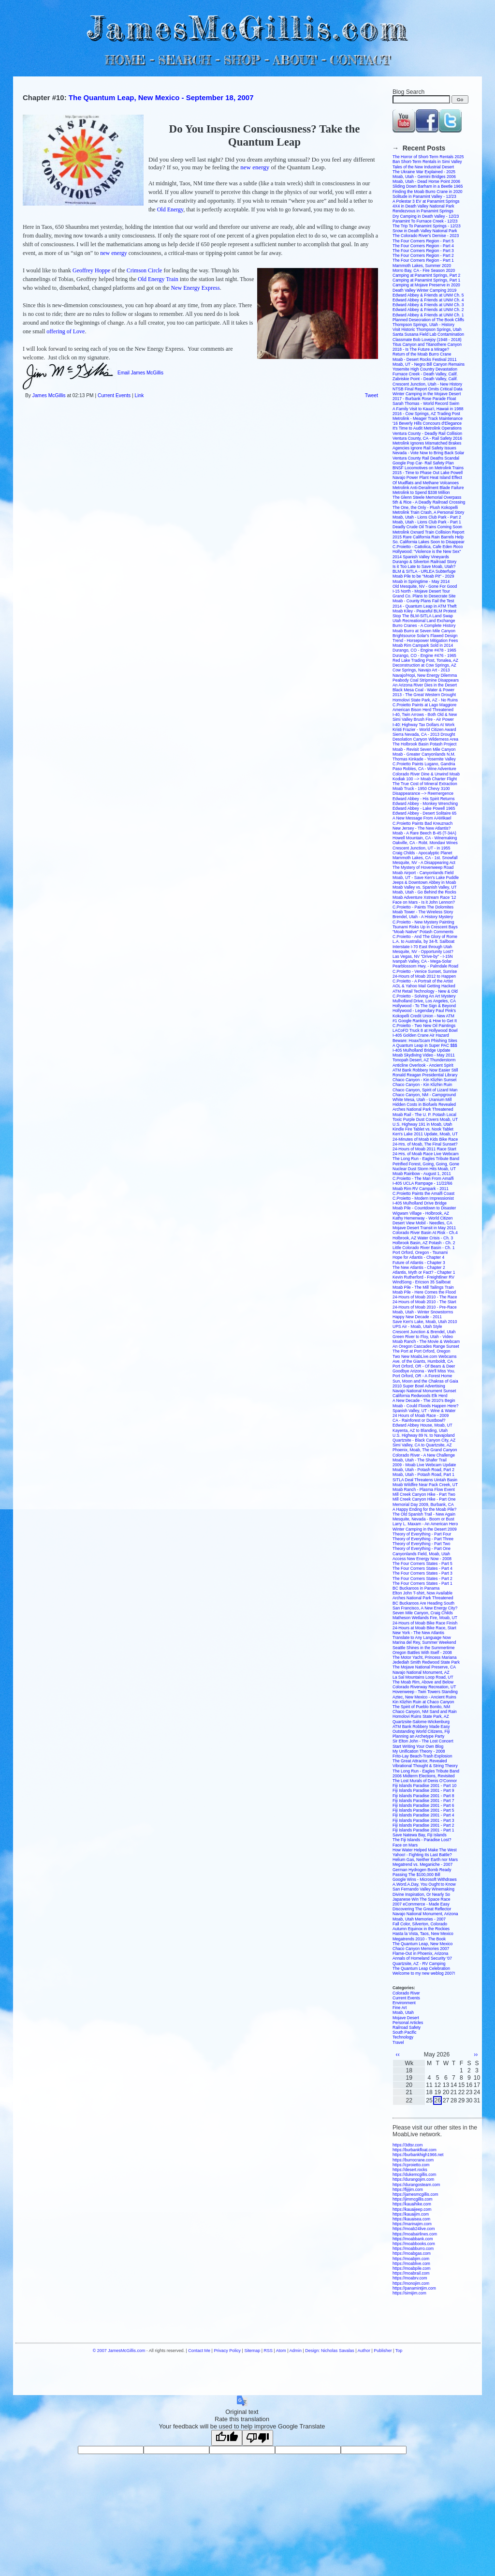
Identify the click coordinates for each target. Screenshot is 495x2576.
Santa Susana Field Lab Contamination (428, 334)
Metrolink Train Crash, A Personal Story (428, 512)
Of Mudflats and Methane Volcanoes (426, 482)
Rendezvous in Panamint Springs (423, 210)
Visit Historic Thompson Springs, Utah (427, 329)
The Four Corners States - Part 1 (422, 1583)
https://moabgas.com (412, 2253)
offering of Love (65, 331)
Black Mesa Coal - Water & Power (423, 689)
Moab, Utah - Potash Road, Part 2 (423, 1469)
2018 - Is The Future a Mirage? (421, 349)
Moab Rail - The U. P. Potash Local (424, 1114)
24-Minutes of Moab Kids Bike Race (425, 1139)
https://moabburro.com (413, 2248)
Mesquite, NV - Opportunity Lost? (423, 951)
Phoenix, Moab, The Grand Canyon (425, 1449)
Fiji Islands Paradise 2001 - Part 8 (423, 1795)
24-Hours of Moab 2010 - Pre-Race (425, 1307)
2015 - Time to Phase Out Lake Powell (428, 472)
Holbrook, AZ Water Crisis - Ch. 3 (423, 1238)
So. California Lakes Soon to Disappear (429, 541)
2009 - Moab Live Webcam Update (424, 1464)
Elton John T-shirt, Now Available (422, 1593)
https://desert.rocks (410, 2169)
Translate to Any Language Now (422, 1637)
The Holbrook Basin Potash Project (424, 744)
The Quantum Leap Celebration (421, 1968)
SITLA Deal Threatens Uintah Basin (425, 1479)
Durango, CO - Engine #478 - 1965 (424, 650)
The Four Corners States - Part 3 (422, 1573)
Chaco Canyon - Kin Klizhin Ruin (422, 1084)
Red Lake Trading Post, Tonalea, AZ (425, 660)
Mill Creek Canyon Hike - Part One (424, 1499)
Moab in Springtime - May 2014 (421, 581)
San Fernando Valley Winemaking (423, 1889)
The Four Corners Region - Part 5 (423, 240)
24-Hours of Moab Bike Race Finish (425, 1623)
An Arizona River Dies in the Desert (425, 685)
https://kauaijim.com (411, 2214)
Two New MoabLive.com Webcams (425, 1356)
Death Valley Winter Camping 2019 (424, 290)
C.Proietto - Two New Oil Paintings (424, 1025)
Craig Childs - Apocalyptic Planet (422, 852)
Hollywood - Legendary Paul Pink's (424, 1010)
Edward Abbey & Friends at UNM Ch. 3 (428, 304)
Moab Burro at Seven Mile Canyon (424, 630)
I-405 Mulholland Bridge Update (422, 1050)
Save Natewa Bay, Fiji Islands (420, 1834)
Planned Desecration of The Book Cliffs (428, 319)
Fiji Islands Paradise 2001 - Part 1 (423, 1830)
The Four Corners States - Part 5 (422, 1563)
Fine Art (400, 2007)
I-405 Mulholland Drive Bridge (420, 1203)
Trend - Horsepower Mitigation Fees (425, 640)
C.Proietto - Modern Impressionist (423, 1198)
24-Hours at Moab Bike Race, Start (424, 1627)
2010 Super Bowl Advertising (419, 1386)
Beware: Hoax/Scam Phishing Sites (425, 1040)
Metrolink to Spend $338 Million (421, 492)
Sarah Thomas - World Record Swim (426, 403)
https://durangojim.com (413, 2179)
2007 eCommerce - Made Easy (421, 1904)
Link (139, 395)
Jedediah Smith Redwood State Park (426, 1662)
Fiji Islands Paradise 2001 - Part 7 (423, 1800)
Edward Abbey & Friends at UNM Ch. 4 (428, 300)
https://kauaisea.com (411, 2219)
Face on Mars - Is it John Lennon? (424, 902)
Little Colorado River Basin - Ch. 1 (424, 1247)
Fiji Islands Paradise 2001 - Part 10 (424, 1785)
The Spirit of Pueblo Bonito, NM (421, 1706)
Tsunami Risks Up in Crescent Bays (425, 926)
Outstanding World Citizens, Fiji (421, 1731)
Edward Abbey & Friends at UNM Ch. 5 (428, 295)
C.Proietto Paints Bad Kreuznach (422, 823)
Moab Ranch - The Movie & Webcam (426, 1341)
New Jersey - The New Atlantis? (422, 828)
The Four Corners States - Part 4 (422, 1568)
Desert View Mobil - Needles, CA (422, 1223)
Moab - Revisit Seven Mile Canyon (424, 749)
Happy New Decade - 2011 (417, 1316)
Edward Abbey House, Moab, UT (422, 1425)
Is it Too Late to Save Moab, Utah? (424, 566)
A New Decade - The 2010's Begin (424, 1400)
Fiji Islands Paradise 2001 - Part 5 (423, 1810)
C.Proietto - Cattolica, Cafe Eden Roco (428, 546)
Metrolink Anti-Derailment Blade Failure (428, 487)
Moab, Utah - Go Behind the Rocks (424, 892)
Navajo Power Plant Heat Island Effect (427, 477)
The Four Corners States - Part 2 (422, 1578)
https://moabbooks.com (414, 2243)
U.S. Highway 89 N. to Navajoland (424, 1435)
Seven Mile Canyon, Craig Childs (423, 1612)
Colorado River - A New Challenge (424, 1455)
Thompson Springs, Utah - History (423, 324)
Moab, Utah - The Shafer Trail (420, 1460)
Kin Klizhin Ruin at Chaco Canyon (423, 1701)
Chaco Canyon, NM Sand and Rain (425, 1711)
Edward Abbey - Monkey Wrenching (425, 803)
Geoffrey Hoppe (91, 270)
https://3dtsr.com (407, 2145)
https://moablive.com (411, 2263)
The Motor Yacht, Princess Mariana (424, 1657)
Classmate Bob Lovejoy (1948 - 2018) (427, 339)
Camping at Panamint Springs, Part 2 (426, 275)
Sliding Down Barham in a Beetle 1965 (428, 186)
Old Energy (170, 209)
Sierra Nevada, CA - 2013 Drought (424, 734)
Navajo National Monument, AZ (421, 1672)
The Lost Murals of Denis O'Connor (425, 1780)
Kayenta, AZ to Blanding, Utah (420, 1430)
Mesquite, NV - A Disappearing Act (424, 862)
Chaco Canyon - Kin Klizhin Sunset (424, 1079)
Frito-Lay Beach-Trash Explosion (422, 1756)
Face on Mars (405, 1845)
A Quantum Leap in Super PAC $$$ (425, 1045)
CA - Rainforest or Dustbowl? (419, 1420)
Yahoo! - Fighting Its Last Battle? (422, 1854)
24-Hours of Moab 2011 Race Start (424, 1149)
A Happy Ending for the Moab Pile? (424, 1509)
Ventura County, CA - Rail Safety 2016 (427, 438)
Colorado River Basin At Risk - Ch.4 (425, 1232)
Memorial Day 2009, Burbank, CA (423, 1504)
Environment (404, 2002)
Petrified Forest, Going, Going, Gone (426, 1163)
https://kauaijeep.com (412, 2209)
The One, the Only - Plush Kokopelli (425, 507)
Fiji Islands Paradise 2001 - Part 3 (423, 1820)
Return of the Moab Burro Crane (422, 354)
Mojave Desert (406, 2017)
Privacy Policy (227, 2350)
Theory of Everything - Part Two (421, 1543)
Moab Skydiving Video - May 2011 (424, 1055)
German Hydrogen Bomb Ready (422, 1869)
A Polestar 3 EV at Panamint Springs (426, 201)
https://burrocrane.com (413, 2160)
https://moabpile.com (411, 2268)
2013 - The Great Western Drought (424, 694)
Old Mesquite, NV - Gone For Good (425, 586)
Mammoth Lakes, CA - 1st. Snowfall (425, 857)
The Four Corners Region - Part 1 (423, 260)
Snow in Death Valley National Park (425, 230)
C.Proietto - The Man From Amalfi (423, 1178)
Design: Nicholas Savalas (329, 2350)
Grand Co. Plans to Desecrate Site (424, 596)
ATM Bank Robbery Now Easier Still (425, 1070)
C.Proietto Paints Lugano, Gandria (424, 763)
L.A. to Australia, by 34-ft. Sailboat (423, 941)
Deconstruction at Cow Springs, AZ (424, 665)
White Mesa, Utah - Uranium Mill (422, 1099)
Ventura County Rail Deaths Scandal (426, 458)
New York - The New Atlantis (418, 1632)
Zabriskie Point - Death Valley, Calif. (425, 378)
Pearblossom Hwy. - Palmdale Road (425, 966)
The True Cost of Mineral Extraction (425, 783)
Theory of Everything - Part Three (423, 1538)
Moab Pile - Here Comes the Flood (424, 1292)
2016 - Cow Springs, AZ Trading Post (426, 413)
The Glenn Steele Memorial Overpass (427, 497)
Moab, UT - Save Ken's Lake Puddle (426, 877)
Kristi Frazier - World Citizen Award (424, 729)
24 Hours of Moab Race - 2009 (421, 1415)
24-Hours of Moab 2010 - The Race (425, 1297)
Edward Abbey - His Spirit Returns (424, 798)
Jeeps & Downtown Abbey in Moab (424, 882)
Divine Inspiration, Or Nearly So (421, 1894)
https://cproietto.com (411, 2164)
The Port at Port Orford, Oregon (422, 1351)
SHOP (241, 59)
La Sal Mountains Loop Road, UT (423, 1677)
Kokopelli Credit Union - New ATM (423, 1015)
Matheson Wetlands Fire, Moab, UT (425, 1617)
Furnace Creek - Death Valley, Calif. (425, 374)
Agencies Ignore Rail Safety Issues (424, 448)
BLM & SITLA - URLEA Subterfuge (424, 571)
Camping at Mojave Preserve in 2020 (426, 285)
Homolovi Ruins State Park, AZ (421, 1716)
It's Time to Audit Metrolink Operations (427, 428)
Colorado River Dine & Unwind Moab (426, 774)
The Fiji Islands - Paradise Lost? (422, 1839)
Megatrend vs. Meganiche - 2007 (422, 1864)
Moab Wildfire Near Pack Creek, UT (425, 1484)
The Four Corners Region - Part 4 (423, 245)
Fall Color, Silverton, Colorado (420, 1923)
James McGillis (49, 395)
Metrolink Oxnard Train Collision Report (428, 532)
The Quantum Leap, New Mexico (422, 1943)
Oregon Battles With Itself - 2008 (422, 1652)
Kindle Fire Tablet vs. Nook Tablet (423, 1129)
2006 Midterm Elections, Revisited (424, 1775)
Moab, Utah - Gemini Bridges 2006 (424, 176)
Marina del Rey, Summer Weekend (424, 1642)
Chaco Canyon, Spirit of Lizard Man (425, 1089)
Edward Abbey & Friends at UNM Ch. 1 (428, 315)
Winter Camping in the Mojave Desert (427, 393)
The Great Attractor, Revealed (420, 1760)
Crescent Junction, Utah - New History (427, 384)
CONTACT (360, 59)
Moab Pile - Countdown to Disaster (424, 1208)
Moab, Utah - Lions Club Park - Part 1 (427, 522)
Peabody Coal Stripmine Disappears (426, 680)
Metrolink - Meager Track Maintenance (428, 418)
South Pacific (405, 2032)
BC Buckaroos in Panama (416, 1588)
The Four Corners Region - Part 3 (423, 250)
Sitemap (252, 2350)
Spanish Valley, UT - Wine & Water (424, 1410)
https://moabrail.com (411, 2273)
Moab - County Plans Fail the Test (423, 600)
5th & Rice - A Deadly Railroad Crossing (429, 502)
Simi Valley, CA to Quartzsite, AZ (422, 1445)
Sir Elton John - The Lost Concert (423, 1741)
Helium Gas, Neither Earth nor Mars (425, 1859)
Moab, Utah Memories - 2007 (419, 1919)
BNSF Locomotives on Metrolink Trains (428, 467)
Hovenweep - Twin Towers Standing (425, 1691)
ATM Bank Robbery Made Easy (421, 1726)
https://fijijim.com (408, 2189)
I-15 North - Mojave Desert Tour (421, 591)
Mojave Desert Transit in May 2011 (424, 1227)
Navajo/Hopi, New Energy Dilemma (425, 675)
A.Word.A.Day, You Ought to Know (424, 1884)
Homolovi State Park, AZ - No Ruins (425, 700)
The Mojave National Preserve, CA (424, 1667)
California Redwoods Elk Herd (420, 1395)
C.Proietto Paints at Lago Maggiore (424, 704)
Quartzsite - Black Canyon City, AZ (424, 1440)
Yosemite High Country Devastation (425, 369)
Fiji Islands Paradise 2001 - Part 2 (423, 1825)
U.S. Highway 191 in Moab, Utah (422, 1124)
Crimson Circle (144, 270)
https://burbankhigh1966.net (418, 2154)
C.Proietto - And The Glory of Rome (425, 936)
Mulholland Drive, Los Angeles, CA (424, 1000)
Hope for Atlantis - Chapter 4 (418, 1257)
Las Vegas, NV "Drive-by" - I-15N (423, 956)
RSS (268, 2350)
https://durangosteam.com (416, 2184)
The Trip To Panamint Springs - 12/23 (427, 225)
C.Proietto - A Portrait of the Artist (423, 981)
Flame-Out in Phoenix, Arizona (420, 1953)
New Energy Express (195, 287)
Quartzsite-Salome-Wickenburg (421, 1721)
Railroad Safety (407, 2027)
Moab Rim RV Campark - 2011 (421, 1188)
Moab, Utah (403, 2012)
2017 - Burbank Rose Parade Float (424, 398)
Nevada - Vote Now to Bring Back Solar (428, 452)
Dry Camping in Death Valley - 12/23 (426, 216)
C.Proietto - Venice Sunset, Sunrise (425, 971)
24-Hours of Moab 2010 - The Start (424, 1301)
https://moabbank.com (413, 2238)
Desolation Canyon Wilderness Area (425, 739)
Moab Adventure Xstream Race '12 (424, 897)
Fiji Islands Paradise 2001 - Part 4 (423, 1815)
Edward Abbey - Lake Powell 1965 (424, 808)
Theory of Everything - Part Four (422, 1534)
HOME (125, 59)
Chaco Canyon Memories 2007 (421, 1948)
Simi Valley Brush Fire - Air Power (423, 719)
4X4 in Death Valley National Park (423, 206)
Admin (296, 2350)
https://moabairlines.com (415, 2234)
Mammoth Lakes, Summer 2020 (422, 265)
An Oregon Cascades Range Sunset (426, 1346)
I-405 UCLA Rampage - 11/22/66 (422, 1183)
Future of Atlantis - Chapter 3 (419, 1262)
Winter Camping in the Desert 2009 (425, 1529)
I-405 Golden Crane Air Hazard (421, 1035)
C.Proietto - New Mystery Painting (423, 922)
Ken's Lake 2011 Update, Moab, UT (425, 1134)
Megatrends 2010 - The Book (419, 1938)
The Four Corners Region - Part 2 (423, 255)
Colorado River (406, 1993)
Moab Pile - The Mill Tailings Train (423, 1287)
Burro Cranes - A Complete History (424, 625)
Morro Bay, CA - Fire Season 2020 (424, 270)
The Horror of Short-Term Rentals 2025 (428, 156)
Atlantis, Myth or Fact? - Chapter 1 (424, 1272)
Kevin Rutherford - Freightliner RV (423, 1277)
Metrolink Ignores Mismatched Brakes (427, 443)
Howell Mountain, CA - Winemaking (425, 837)
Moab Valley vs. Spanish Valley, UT (425, 887)
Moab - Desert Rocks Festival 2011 (425, 359)
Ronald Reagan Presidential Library (425, 1074)
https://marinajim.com (412, 2223)
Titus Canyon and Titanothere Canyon (427, 344)
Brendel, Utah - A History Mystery (423, 916)
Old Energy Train (158, 279)
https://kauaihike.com (412, 2204)
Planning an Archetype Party (418, 1736)
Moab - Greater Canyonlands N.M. (424, 754)
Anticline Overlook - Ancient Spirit (423, 1065)
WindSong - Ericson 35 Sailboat (422, 1282)
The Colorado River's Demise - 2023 (426, 235)
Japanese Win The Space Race (421, 1899)
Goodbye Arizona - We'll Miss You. (424, 1371)
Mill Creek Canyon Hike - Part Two (424, 1494)
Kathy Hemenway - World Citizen (423, 1218)
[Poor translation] (257, 2438)
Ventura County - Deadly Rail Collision (427, 433)
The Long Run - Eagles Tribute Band (426, 1158)
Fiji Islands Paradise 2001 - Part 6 (423, 1805)
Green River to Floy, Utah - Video (423, 1336)
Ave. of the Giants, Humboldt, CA (423, 1361)
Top (398, 2350)
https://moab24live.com (414, 2228)
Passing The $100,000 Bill (416, 1874)
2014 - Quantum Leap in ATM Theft (424, 606)
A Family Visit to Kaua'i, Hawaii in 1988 (428, 408)
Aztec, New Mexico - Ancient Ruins (424, 1697)
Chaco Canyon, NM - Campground (424, 1094)
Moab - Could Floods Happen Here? (426, 1405)
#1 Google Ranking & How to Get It (425, 1020)
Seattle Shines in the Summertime (424, 1647)
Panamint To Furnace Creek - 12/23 (425, 221)
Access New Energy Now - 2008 (422, 1558)
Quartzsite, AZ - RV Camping (419, 1963)
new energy (254, 167)
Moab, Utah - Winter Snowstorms (423, 1312)
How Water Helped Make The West (425, 1849)
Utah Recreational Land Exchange (424, 620)
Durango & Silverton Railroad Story (424, 561)
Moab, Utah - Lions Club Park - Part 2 (427, 517)
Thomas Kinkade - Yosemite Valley (424, 759)
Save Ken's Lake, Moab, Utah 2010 (425, 1321)
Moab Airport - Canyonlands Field (423, 872)
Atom (281, 2350)
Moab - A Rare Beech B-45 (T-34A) (424, 833)
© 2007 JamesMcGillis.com (119, 2350)
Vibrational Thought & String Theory (425, 1765)
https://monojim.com (411, 2283)
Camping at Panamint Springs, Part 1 (426, 280)
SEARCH (184, 59)
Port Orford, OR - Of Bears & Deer (424, 1366)
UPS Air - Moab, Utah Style (417, 1326)
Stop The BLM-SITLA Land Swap (423, 615)
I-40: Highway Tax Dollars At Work (423, 724)
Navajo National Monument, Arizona (425, 1913)
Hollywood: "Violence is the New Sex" (427, 551)
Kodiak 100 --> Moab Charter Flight (425, 778)
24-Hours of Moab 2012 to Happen (424, 976)
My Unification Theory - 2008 (419, 1751)
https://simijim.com (409, 2293)
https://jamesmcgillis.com (415, 2194)
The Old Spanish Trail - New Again (424, 1514)
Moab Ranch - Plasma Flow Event (424, 1489)
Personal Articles (408, 2022)
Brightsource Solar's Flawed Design (425, 635)
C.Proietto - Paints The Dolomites (423, 907)
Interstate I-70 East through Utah (422, 946)
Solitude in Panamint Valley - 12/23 (424, 196)
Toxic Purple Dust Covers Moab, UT (425, 1119)
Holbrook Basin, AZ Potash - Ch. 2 (424, 1242)
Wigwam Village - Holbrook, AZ (421, 1213)
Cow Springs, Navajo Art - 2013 (421, 670)
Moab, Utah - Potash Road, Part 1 (423, 1474)
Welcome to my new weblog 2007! (424, 1973)
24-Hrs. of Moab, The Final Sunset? (425, 1144)
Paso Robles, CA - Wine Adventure (424, 768)
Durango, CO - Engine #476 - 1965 (424, 655)
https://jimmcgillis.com (413, 2199)
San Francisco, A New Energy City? (425, 1608)
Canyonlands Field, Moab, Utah (421, 1553)
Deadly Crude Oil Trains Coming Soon (427, 526)
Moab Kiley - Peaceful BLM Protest (424, 611)
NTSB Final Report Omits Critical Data (428, 389)
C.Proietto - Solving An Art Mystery (424, 996)
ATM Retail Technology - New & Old (425, 991)
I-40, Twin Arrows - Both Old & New (425, 714)
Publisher (383, 2350)
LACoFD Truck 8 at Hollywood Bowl (425, 1030)
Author (364, 2350)
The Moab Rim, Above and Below (423, 1682)
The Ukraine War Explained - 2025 (424, 171)
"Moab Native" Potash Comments (423, 931)
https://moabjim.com (411, 2258)
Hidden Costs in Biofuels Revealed (424, 1104)
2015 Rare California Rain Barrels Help (428, 537)
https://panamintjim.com (414, 2288)
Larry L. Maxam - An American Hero (425, 1523)
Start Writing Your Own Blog (418, 1746)
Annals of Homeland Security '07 (422, 1958)
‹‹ (398, 2054)
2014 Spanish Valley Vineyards (421, 556)
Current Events (114, 395)
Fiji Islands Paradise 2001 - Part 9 (423, 1790)
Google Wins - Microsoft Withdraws (425, 1879)
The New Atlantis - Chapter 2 (419, 1267)
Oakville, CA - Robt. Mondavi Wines (425, 842)
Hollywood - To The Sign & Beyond (424, 1005)
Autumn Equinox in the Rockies (421, 1928)
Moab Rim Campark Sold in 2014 (423, 645)
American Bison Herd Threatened (423, 709)
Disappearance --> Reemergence (423, 793)
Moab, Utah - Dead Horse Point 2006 (426, 181)
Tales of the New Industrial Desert (423, 166)
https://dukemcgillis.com (414, 2174)
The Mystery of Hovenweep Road (423, 867)
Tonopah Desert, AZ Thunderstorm (424, 1059)
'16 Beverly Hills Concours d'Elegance (427, 423)
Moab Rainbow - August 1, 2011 (422, 1173)
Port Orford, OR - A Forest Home (422, 1375)
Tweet (371, 395)
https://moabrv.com (410, 2278)
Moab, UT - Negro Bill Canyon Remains (429, 364)
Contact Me (199, 2350)
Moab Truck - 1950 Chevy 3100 (421, 788)
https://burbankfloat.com (415, 2149)
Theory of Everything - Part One (422, 1548)
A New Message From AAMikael (422, 818)
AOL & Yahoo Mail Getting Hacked (424, 985)
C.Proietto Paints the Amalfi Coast (423, 1193)
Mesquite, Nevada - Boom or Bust (423, 1519)
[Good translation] (226, 2438)
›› (476, 2054)
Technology (403, 2037)
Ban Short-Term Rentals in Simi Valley (427, 161)
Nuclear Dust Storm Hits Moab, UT (424, 1168)
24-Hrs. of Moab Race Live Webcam (426, 1153)
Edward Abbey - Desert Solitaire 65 (424, 813)
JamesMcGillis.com (247, 27)
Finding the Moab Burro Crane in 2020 (428, 191)
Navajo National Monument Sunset (424, 1390)
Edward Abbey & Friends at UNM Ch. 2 (428, 309)
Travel (398, 2042)
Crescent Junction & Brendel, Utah (424, 1331)
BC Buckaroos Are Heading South (423, 1603)
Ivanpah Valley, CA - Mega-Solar (422, 961)
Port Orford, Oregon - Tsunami (420, 1252)
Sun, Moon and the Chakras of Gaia (425, 1381)
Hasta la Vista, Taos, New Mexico (423, 1933)
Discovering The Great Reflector (422, 1908)
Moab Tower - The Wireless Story (423, 911)
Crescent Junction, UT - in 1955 (421, 848)
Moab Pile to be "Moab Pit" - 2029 (423, 576)
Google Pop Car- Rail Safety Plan (423, 463)
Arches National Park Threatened (423, 1109)
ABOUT (295, 59)
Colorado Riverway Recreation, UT (424, 1686)
